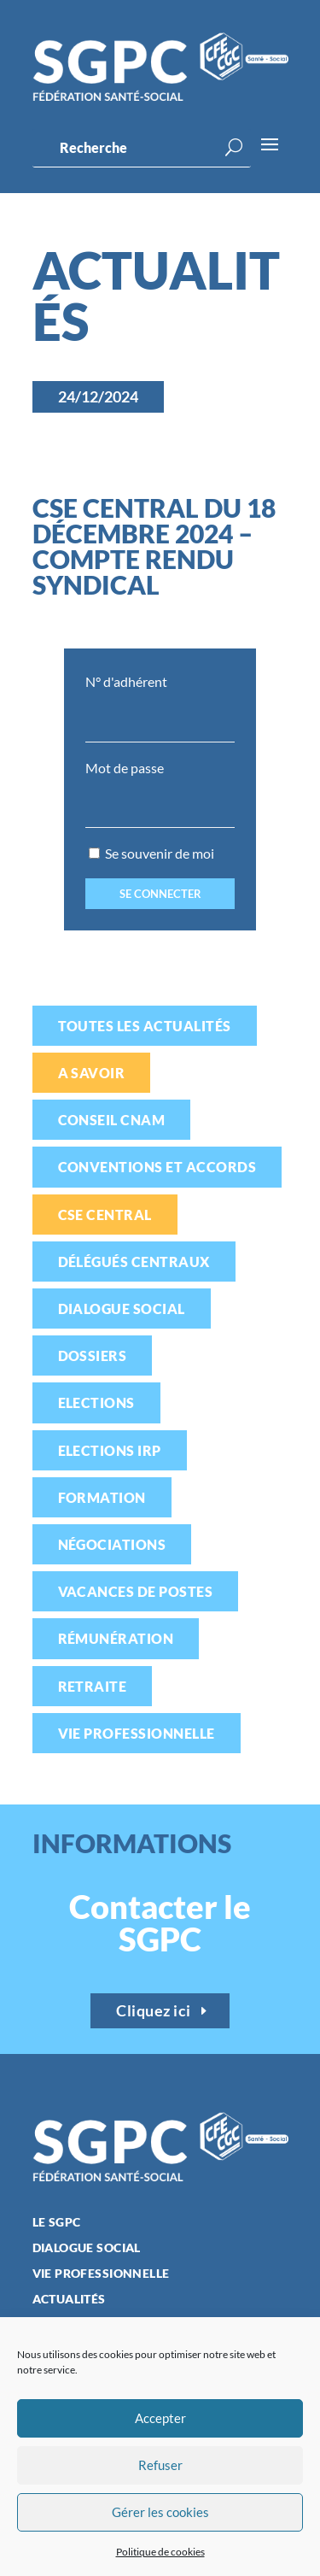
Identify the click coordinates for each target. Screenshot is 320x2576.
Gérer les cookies (160, 2512)
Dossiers (92, 1355)
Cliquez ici (153, 2010)
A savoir (91, 1073)
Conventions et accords (157, 1167)
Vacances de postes (135, 1591)
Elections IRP (109, 1450)
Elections (96, 1402)
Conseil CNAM (112, 1120)
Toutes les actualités (144, 1026)
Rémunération (116, 1638)
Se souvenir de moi (151, 853)
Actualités (69, 2299)
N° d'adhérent (126, 681)
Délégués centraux (134, 1261)
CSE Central (105, 1214)
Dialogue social (121, 1308)
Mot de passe (124, 768)
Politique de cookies (160, 2551)
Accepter (160, 2418)
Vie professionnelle (136, 1733)
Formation (102, 1497)
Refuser (160, 2465)
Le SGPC (56, 2222)
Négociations (112, 1544)
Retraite (92, 1686)
